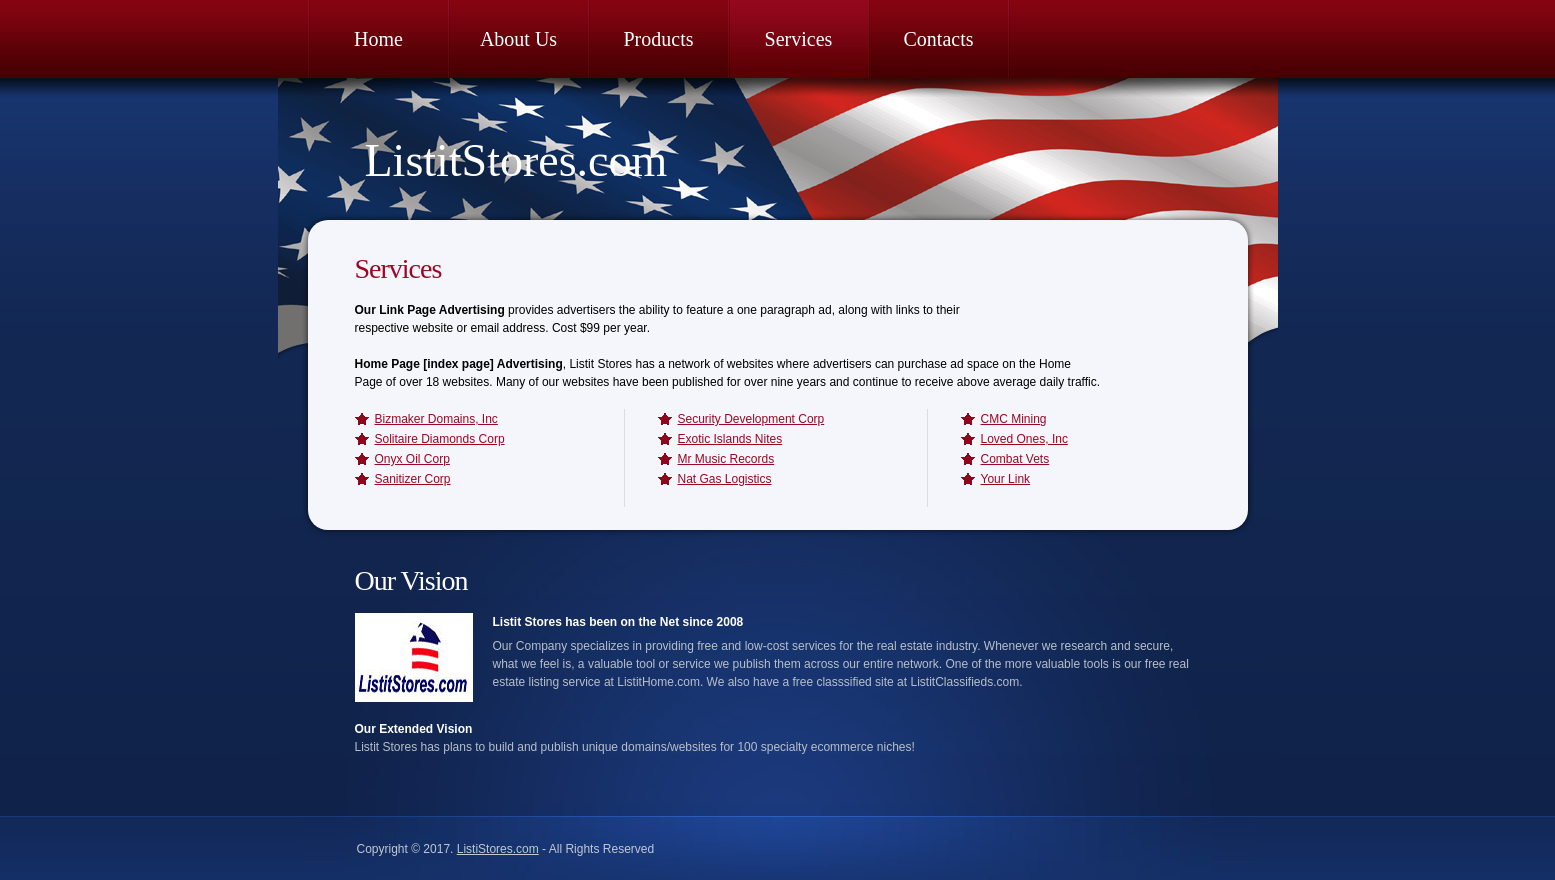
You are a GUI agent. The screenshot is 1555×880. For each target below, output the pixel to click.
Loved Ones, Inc (1024, 439)
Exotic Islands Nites (730, 439)
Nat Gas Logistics (725, 479)
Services (799, 39)
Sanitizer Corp (413, 479)
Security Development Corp (751, 419)
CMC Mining (1014, 419)
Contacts (939, 39)
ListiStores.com (498, 849)
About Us (518, 39)
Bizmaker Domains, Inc (436, 419)
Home (378, 39)
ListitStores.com (516, 160)
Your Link (1006, 479)
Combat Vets (1015, 459)
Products (659, 39)
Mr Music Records (726, 459)
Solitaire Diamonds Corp (440, 439)
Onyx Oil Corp (412, 459)
